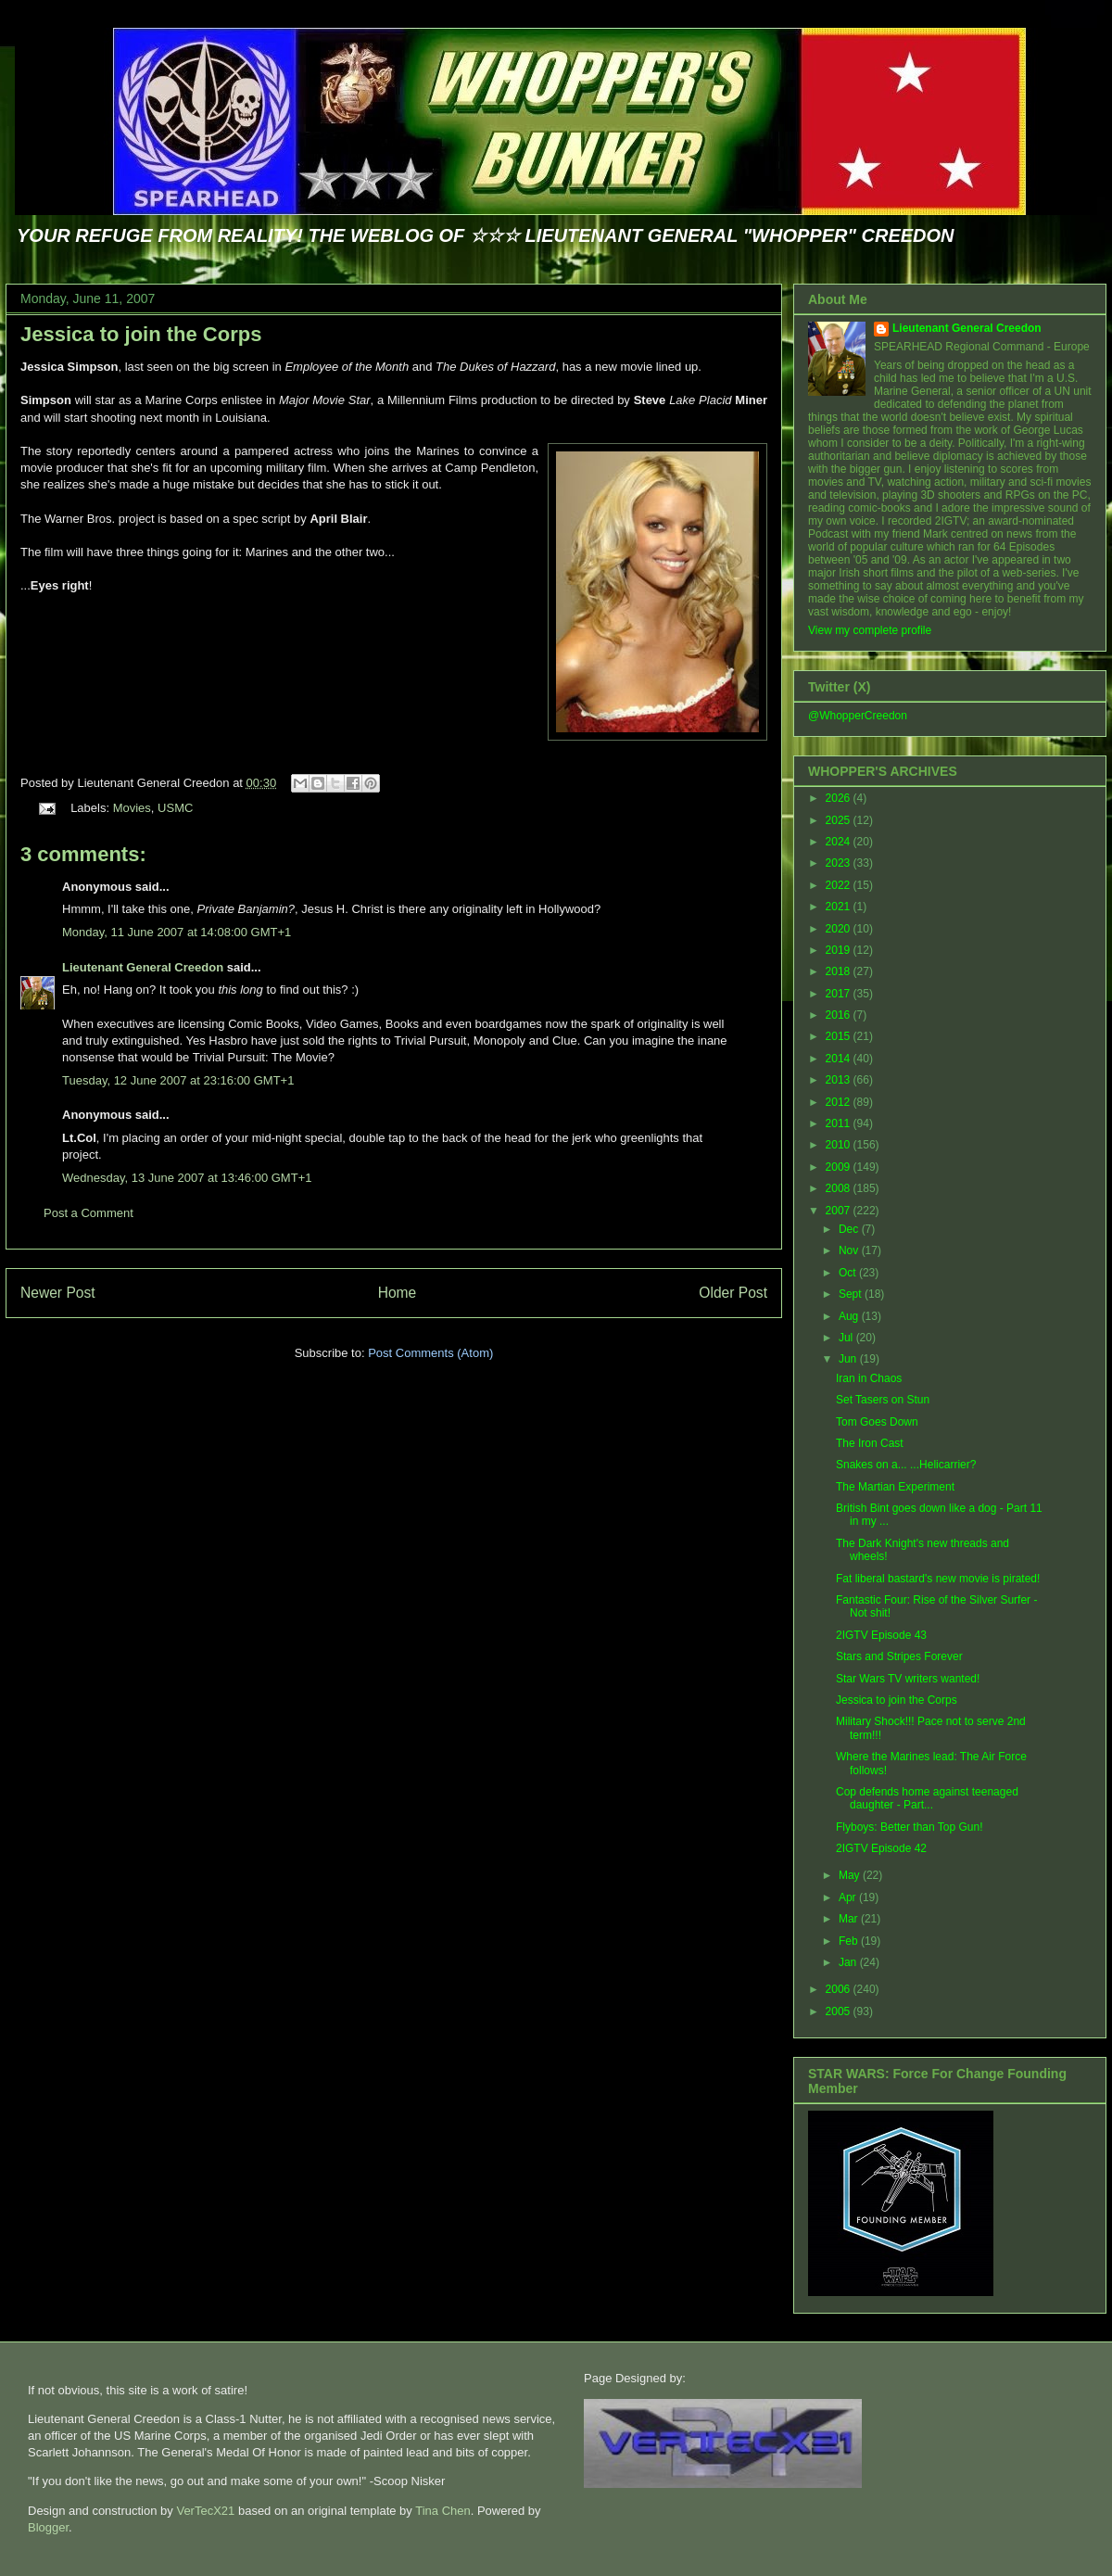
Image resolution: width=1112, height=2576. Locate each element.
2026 (839, 798)
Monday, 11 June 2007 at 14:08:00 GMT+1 (176, 932)
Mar (850, 1918)
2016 (839, 1015)
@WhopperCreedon (857, 715)
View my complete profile (869, 630)
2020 (839, 928)
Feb (850, 1941)
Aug (850, 1316)
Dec (850, 1229)
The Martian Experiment (895, 1486)
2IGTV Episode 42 (881, 1848)
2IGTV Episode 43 (881, 1635)
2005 (839, 2011)
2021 (839, 906)
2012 (839, 1102)
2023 (839, 863)
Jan (849, 1962)
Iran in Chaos (869, 1378)
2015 (839, 1036)
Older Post (733, 1293)
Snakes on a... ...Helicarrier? (906, 1464)
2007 (839, 1210)
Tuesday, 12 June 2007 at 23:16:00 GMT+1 (178, 1080)
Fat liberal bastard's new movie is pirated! (938, 1578)
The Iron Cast (870, 1443)
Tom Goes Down (877, 1421)
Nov (850, 1250)
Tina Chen (443, 2511)
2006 (839, 1989)
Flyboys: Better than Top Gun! (909, 1827)
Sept (852, 1294)
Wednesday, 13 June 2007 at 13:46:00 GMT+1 (186, 1178)
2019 (839, 950)
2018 (839, 971)
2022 (839, 885)
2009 (839, 1167)
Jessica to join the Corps (140, 334)
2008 (839, 1188)
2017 (839, 993)
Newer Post (57, 1293)
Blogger (48, 2527)
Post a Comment (88, 1213)
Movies (132, 808)
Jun (849, 1358)
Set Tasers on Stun (882, 1399)
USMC (175, 808)
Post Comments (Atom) (430, 1353)
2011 (839, 1123)
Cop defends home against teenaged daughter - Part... (927, 1798)
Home (397, 1293)
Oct (849, 1272)
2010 (839, 1144)
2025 (839, 820)
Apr (849, 1897)
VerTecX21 (205, 2511)
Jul (847, 1337)
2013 (839, 1079)
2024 (839, 841)
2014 (839, 1058)
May (851, 1875)
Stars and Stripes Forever (899, 1656)
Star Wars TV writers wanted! (907, 1678)
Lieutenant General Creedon (142, 967)
